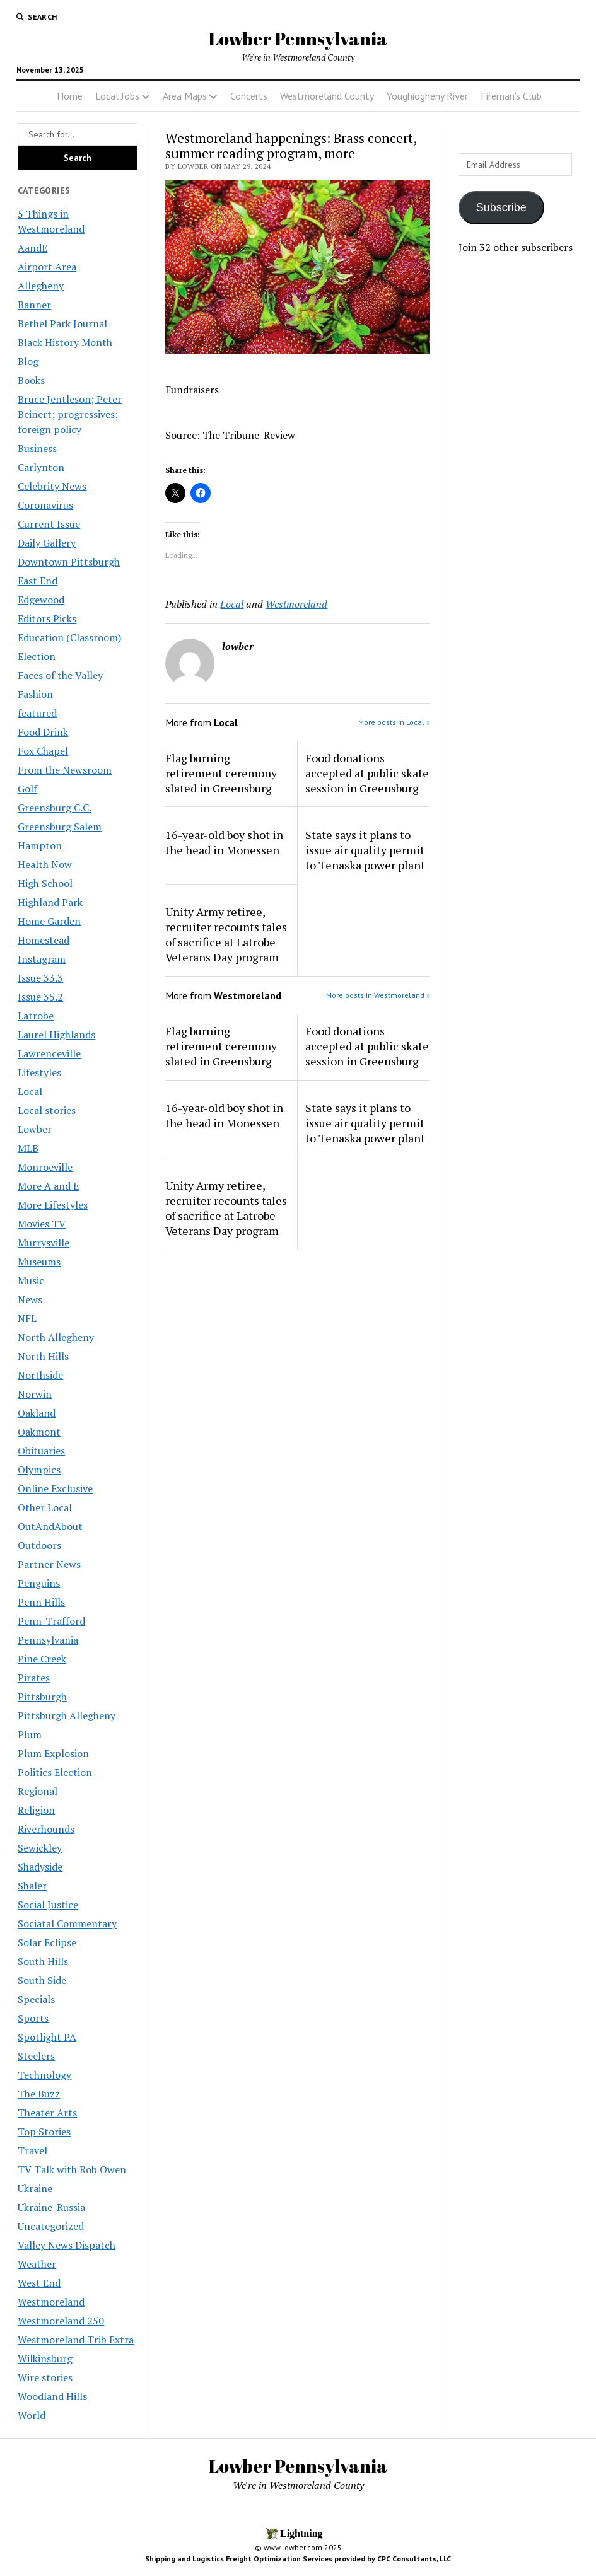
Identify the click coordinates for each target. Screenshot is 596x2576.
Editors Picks (47, 618)
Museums (39, 1261)
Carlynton (41, 467)
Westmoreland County (327, 96)
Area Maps (185, 96)
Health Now (45, 864)
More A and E (48, 1186)
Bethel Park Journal (62, 323)
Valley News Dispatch (66, 2245)
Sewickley (40, 1848)
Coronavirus (45, 505)
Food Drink (43, 732)
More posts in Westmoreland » (378, 995)
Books (31, 380)
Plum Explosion (53, 1753)
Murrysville (43, 1243)
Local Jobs (117, 96)
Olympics (39, 1470)
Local (30, 1091)
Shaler (32, 1886)
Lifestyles (39, 1072)
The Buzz (39, 2094)
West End (39, 2283)
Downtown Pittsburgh (69, 562)
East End (37, 581)
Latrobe (36, 1016)
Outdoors (39, 1545)
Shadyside (40, 1867)
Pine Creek (42, 1659)
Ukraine (35, 2188)
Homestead (43, 940)
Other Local (45, 1507)
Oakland (37, 1413)
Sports (33, 2018)
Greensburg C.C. (54, 808)
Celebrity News (52, 486)
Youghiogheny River (427, 96)
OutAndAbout (50, 1526)
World (31, 2415)
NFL (27, 1318)
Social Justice (48, 1905)
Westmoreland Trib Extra (76, 2340)
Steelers (36, 2056)
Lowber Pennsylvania (298, 38)
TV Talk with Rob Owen (72, 2169)
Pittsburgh (42, 1696)
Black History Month (65, 342)
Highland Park (50, 902)
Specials (36, 1999)
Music (31, 1280)
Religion (36, 1810)
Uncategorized (51, 2226)
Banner (34, 304)
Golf (27, 789)
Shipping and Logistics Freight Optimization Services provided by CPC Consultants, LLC (298, 2558)
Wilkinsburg (45, 2358)
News (30, 1299)
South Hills (43, 1961)
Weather (37, 2264)
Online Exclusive (55, 1488)
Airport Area (47, 267)
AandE (32, 248)
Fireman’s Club (511, 96)
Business (37, 448)
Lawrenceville (49, 1053)
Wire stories (45, 2377)
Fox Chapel (43, 751)
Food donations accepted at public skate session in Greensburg (367, 773)
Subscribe (501, 207)
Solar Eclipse (47, 1942)
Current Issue (49, 524)
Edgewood (41, 599)
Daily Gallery (47, 543)
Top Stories (44, 2131)
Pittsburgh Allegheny (66, 1715)
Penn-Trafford (51, 1621)
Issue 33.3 (40, 978)
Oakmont (39, 1432)
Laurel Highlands (56, 1034)
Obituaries (41, 1451)
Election (37, 656)
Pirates (34, 1678)
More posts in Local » (394, 722)
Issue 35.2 (40, 997)
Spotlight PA (47, 2037)
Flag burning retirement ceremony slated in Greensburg (221, 773)
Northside (40, 1375)
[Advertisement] (518, 464)
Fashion (35, 694)
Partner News (49, 1564)
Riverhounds (46, 1829)
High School (45, 883)
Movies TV (42, 1224)
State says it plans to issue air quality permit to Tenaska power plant (365, 850)
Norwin (35, 1394)
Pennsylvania (48, 1640)
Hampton (40, 845)
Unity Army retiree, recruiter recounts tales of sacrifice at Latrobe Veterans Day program (226, 934)
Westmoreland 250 (61, 2321)
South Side (42, 1980)
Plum (30, 1734)
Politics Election (55, 1772)
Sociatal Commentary (67, 1923)
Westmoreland (51, 2302)
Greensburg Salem (60, 826)
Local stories (47, 1110)
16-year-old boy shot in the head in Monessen (224, 842)
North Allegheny (56, 1337)
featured (37, 713)
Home (70, 96)
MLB (28, 1148)
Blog (28, 361)
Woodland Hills (52, 2396)
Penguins (39, 1583)
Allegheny (41, 286)
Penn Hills (41, 1602)
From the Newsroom (65, 770)
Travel (32, 2150)
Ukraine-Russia (51, 2207)
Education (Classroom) (69, 637)
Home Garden (49, 921)
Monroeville (45, 1167)
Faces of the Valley (60, 675)
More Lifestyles (53, 1205)
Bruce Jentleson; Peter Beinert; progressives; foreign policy (70, 414)
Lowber (35, 1129)
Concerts (248, 96)
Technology (44, 2075)
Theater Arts (47, 2113)
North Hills (43, 1356)
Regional (37, 1791)
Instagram (42, 959)
